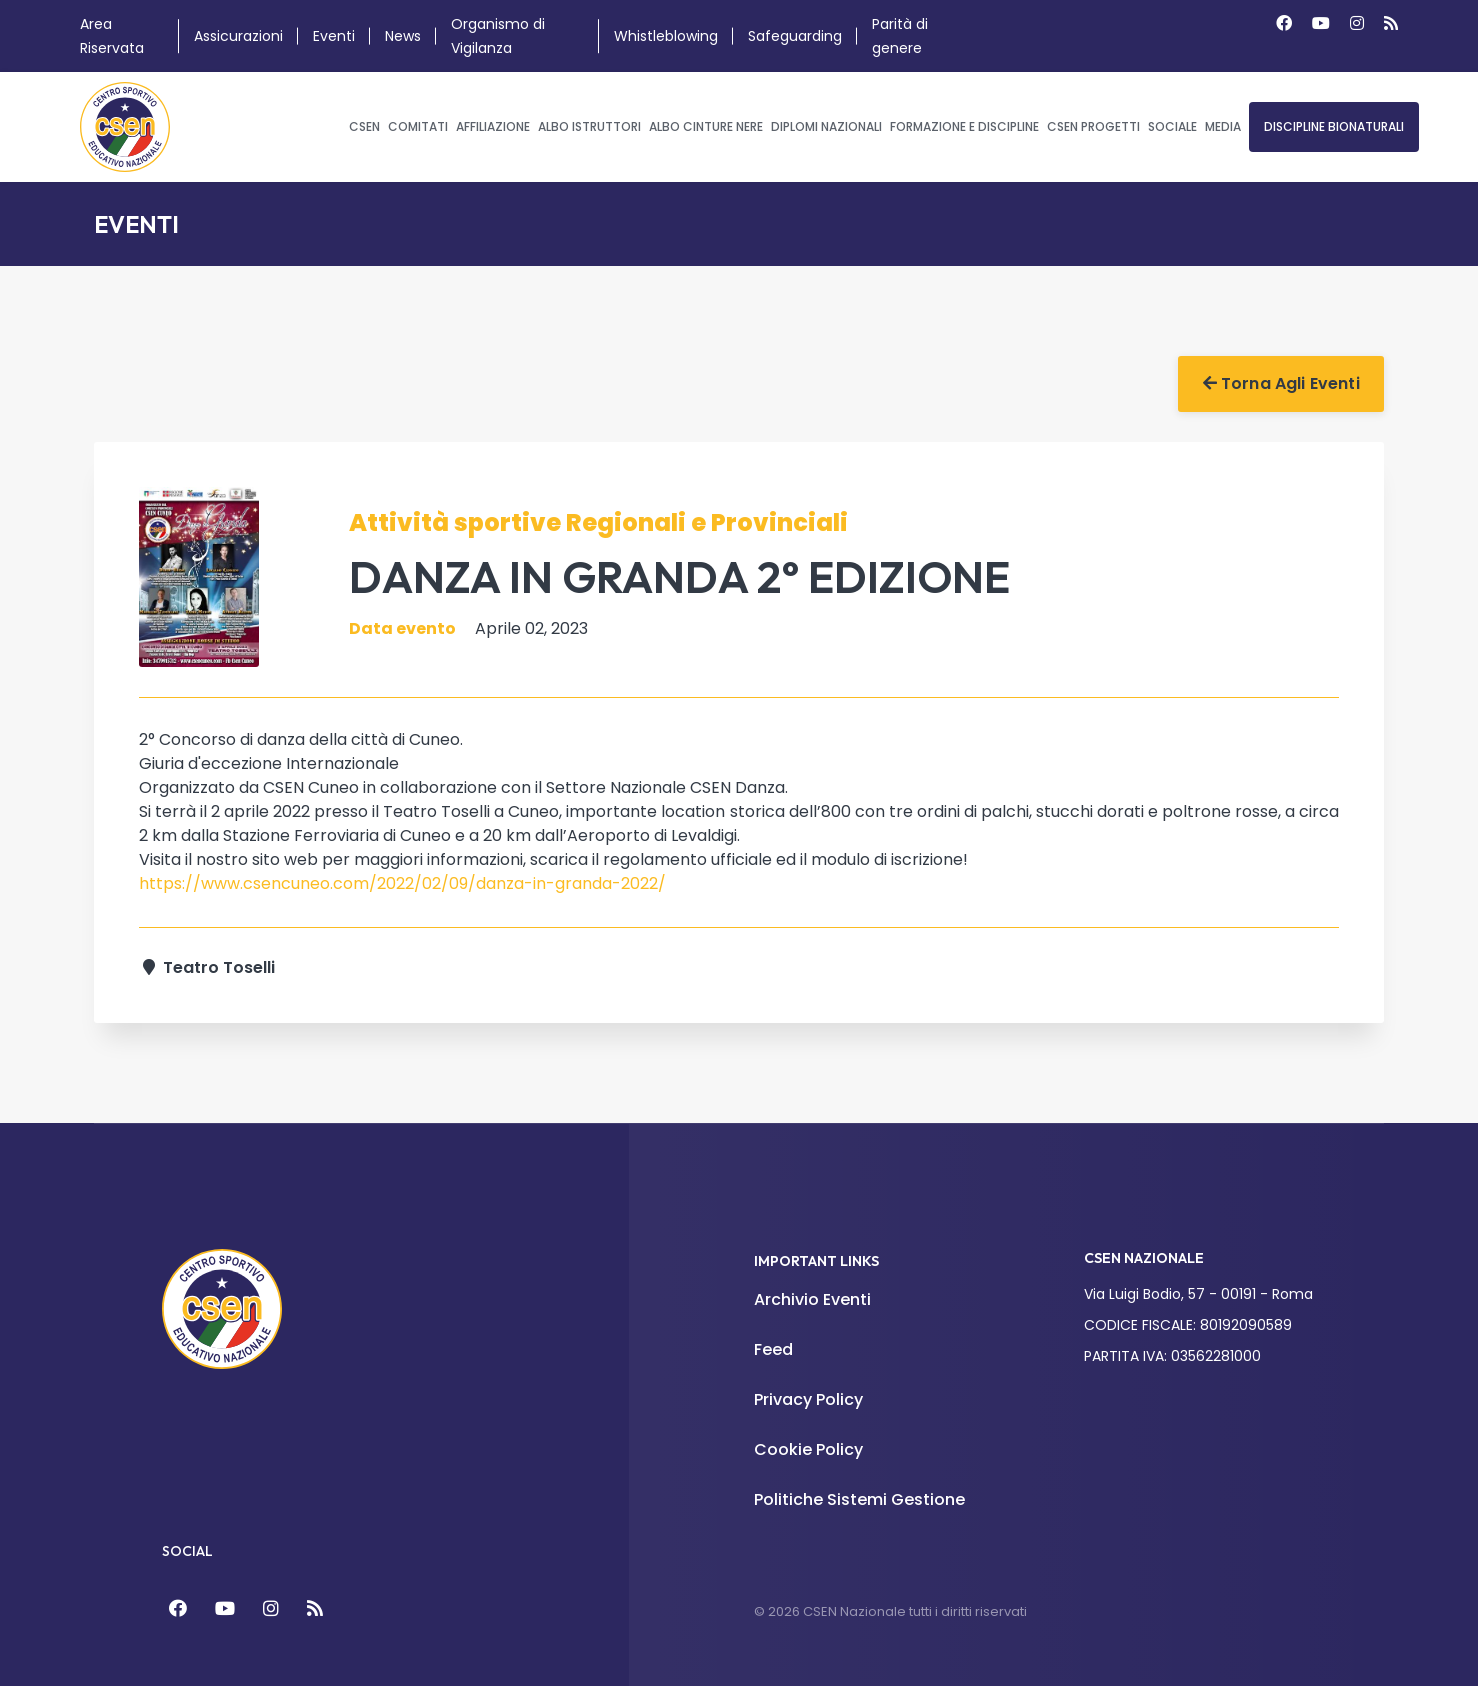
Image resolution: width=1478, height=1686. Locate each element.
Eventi (334, 36)
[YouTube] (225, 1608)
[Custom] (1391, 23)
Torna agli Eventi (1281, 383)
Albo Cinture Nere (706, 126)
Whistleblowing (666, 36)
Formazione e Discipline (964, 126)
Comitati (418, 126)
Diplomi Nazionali (826, 126)
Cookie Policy (808, 1449)
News (403, 36)
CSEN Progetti (1093, 126)
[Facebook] (1284, 23)
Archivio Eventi (812, 1299)
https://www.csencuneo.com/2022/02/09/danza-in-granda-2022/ (402, 883)
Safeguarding (795, 36)
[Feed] (315, 1608)
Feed (773, 1349)
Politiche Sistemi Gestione (859, 1499)
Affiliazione (493, 126)
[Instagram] (1357, 23)
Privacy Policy (808, 1399)
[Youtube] (1321, 23)
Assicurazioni (238, 36)
